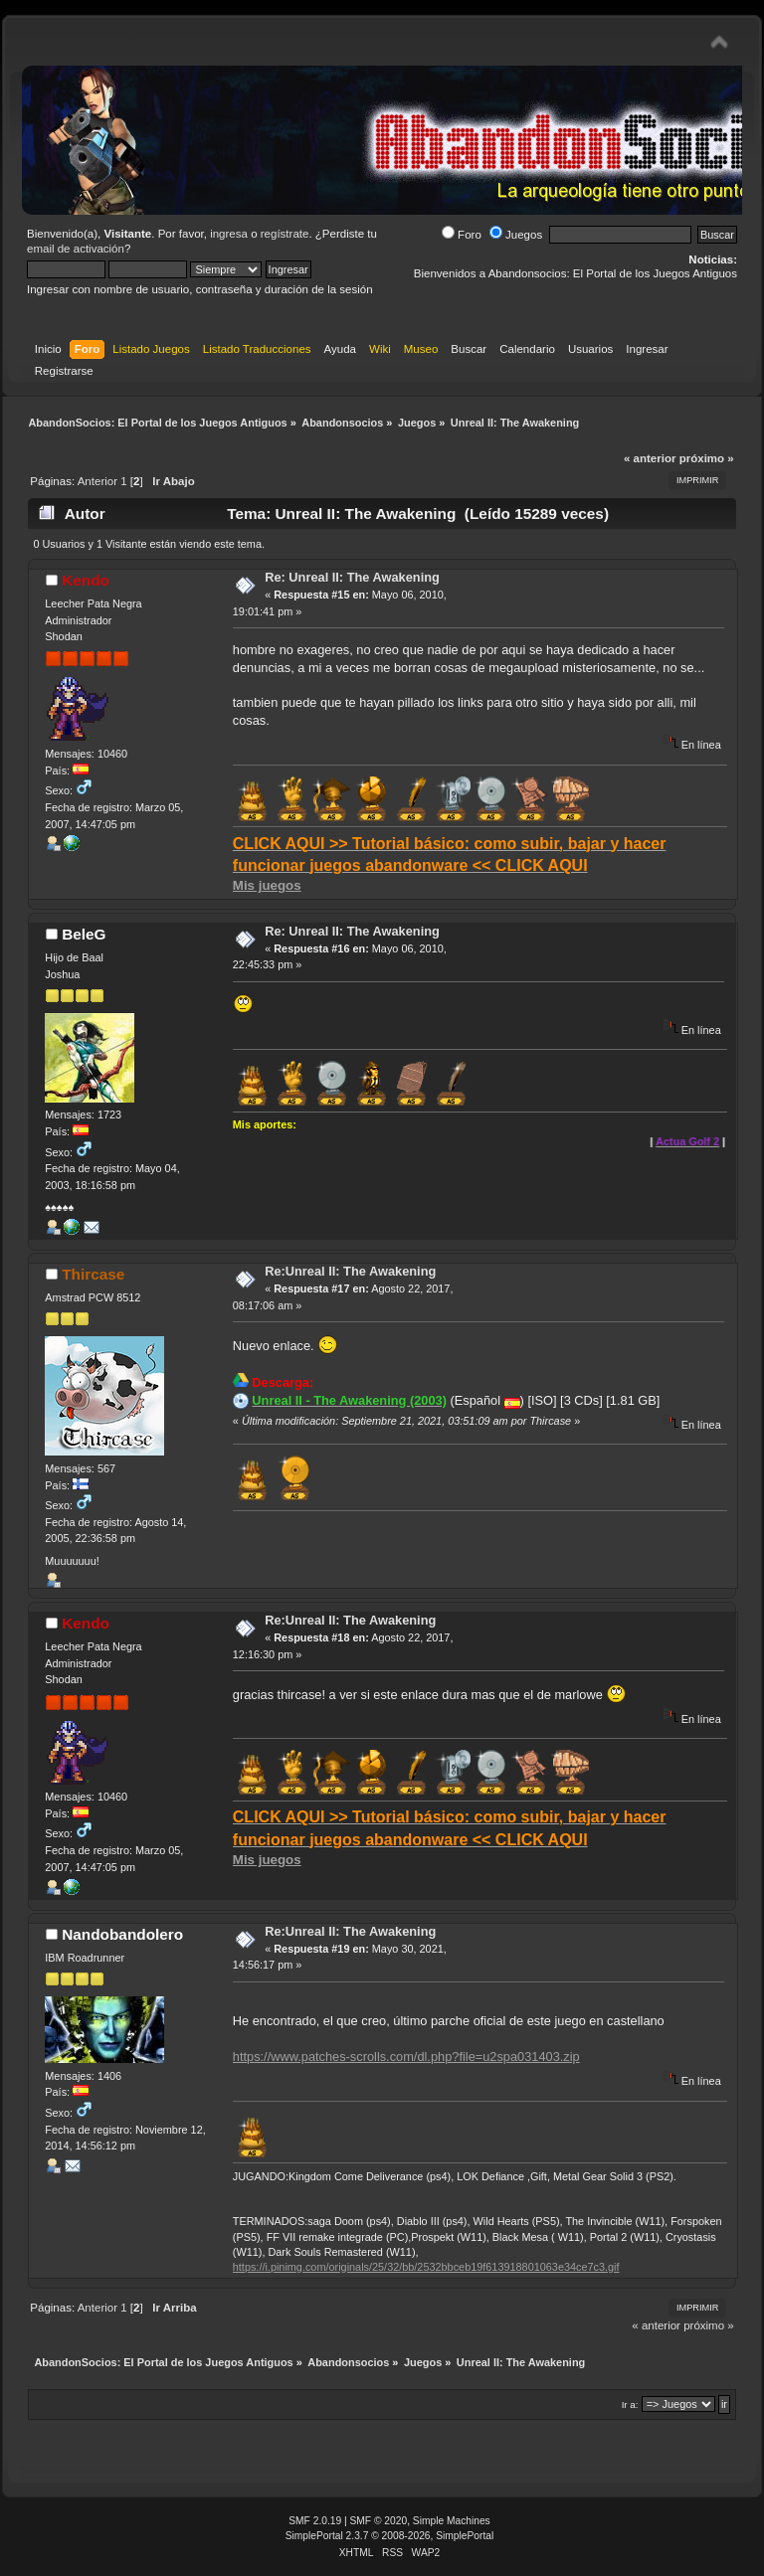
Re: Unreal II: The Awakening (352, 577)
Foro (461, 235)
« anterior (649, 458)
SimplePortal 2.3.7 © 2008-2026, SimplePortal (390, 2535)
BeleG (83, 934)
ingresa (229, 234)
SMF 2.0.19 (314, 2520)
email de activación (75, 249)
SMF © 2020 (379, 2520)
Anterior (97, 481)
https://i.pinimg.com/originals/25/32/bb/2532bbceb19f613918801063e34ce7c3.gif (426, 2267)
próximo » (706, 458)
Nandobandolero (122, 1934)
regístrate (285, 234)
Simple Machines (451, 2520)
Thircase (93, 1274)
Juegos (515, 235)
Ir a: (630, 2404)
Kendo (85, 580)
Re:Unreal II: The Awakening (350, 1271)
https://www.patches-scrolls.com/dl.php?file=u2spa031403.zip (406, 2056)
